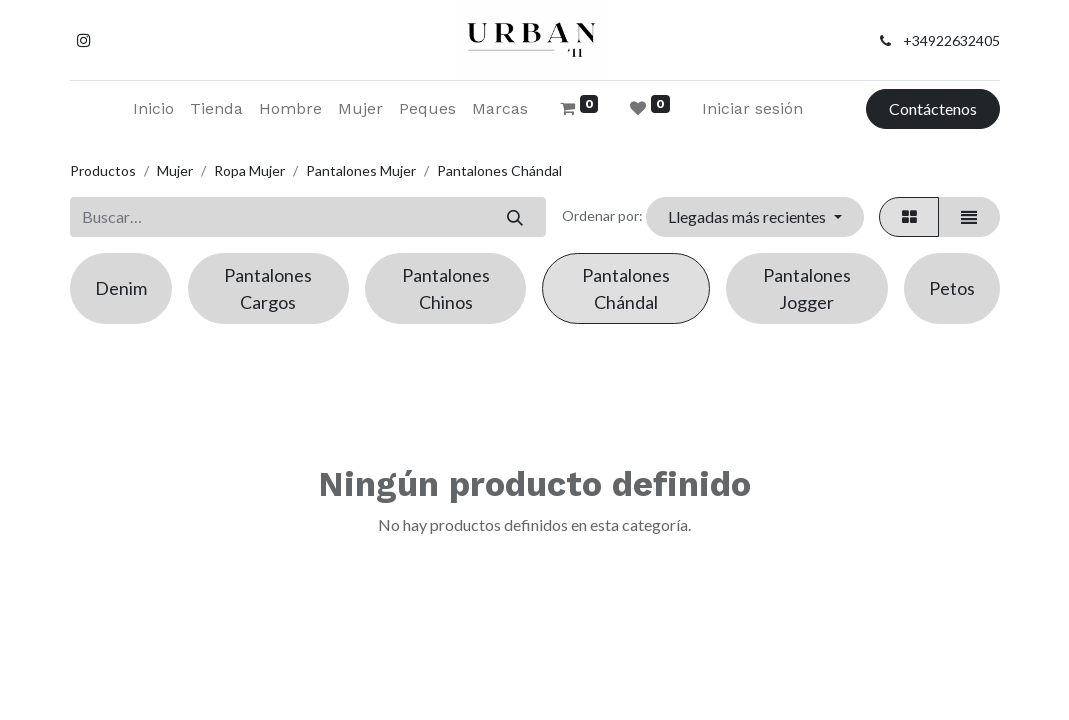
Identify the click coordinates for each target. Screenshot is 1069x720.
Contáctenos (933, 108)
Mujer (175, 170)
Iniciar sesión (752, 108)
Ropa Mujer (249, 170)
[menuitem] (153, 109)
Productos (103, 170)
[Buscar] (515, 217)
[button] (755, 217)
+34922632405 (951, 40)
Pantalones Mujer (361, 170)
